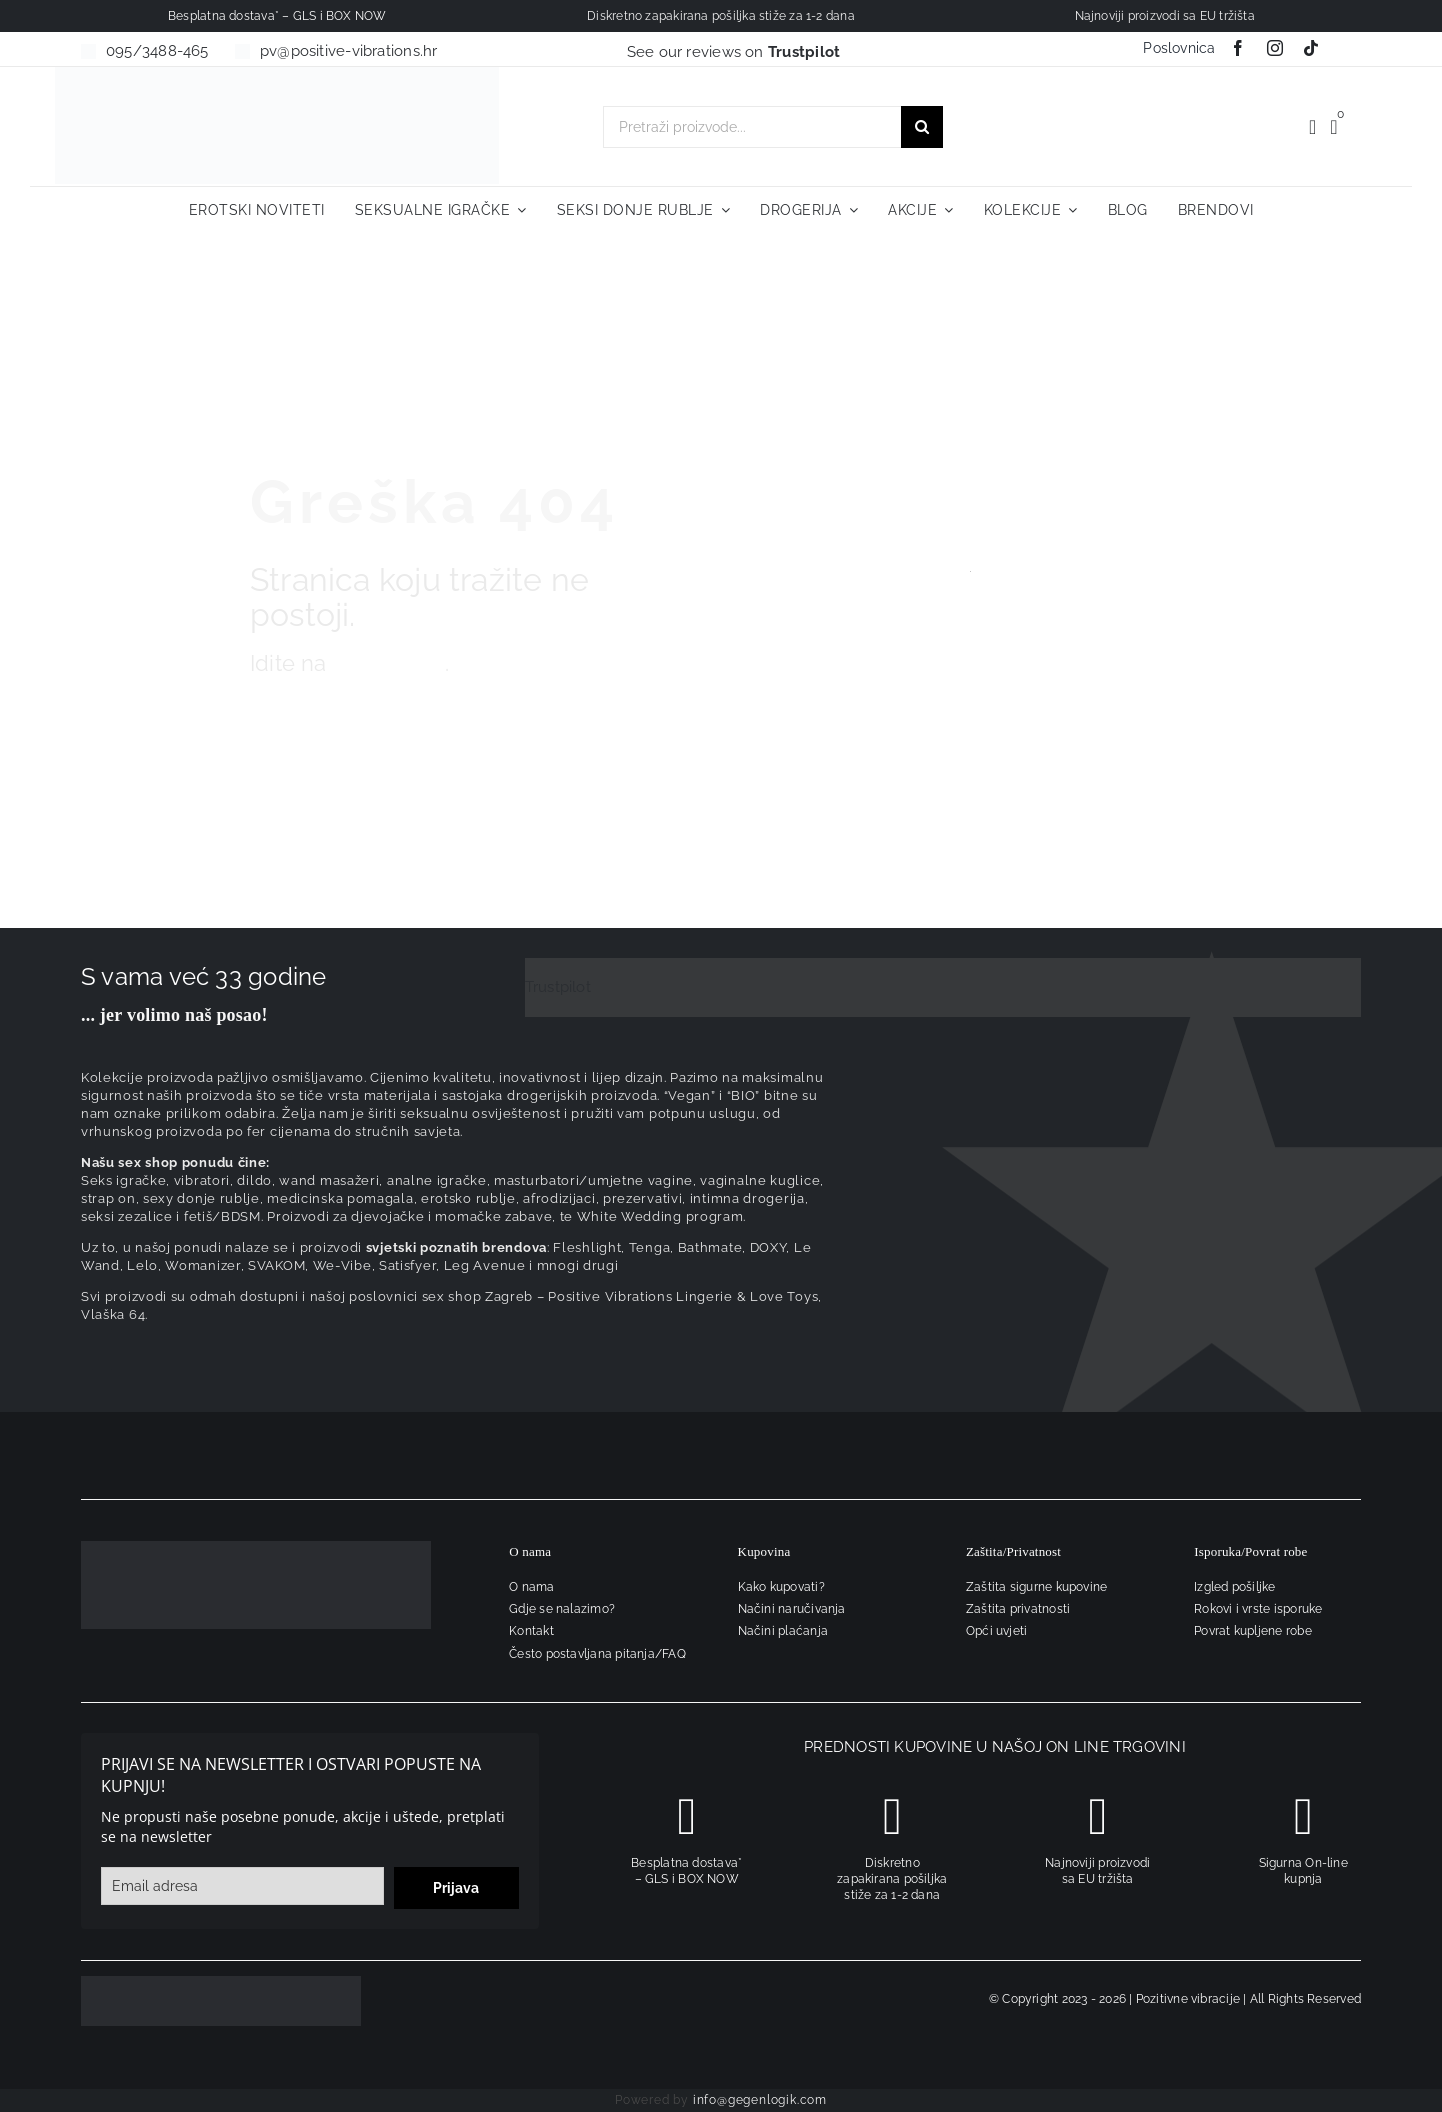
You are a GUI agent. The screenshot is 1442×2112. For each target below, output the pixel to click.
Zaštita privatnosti (1018, 1609)
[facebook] (1238, 48)
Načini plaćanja (783, 1631)
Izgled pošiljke (1234, 1587)
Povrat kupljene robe (1253, 1631)
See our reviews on (734, 52)
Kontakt (531, 1631)
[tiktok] (1311, 48)
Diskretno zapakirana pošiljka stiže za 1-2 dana (892, 1879)
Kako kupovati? (781, 1587)
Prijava (456, 1888)
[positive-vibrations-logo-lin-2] (277, 74)
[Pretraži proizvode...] (752, 127)
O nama (531, 1587)
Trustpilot (558, 987)
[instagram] (1275, 48)
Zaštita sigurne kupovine (1036, 1587)
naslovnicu (389, 663)
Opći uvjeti (996, 1631)
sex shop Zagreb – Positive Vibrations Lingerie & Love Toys (620, 1296)
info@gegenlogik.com (760, 2100)
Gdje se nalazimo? (562, 1609)
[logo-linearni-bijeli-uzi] (256, 1548)
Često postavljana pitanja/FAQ (597, 1654)
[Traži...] (922, 127)
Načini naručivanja (792, 1609)
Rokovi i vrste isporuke (1258, 1609)
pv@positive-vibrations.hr (349, 51)
